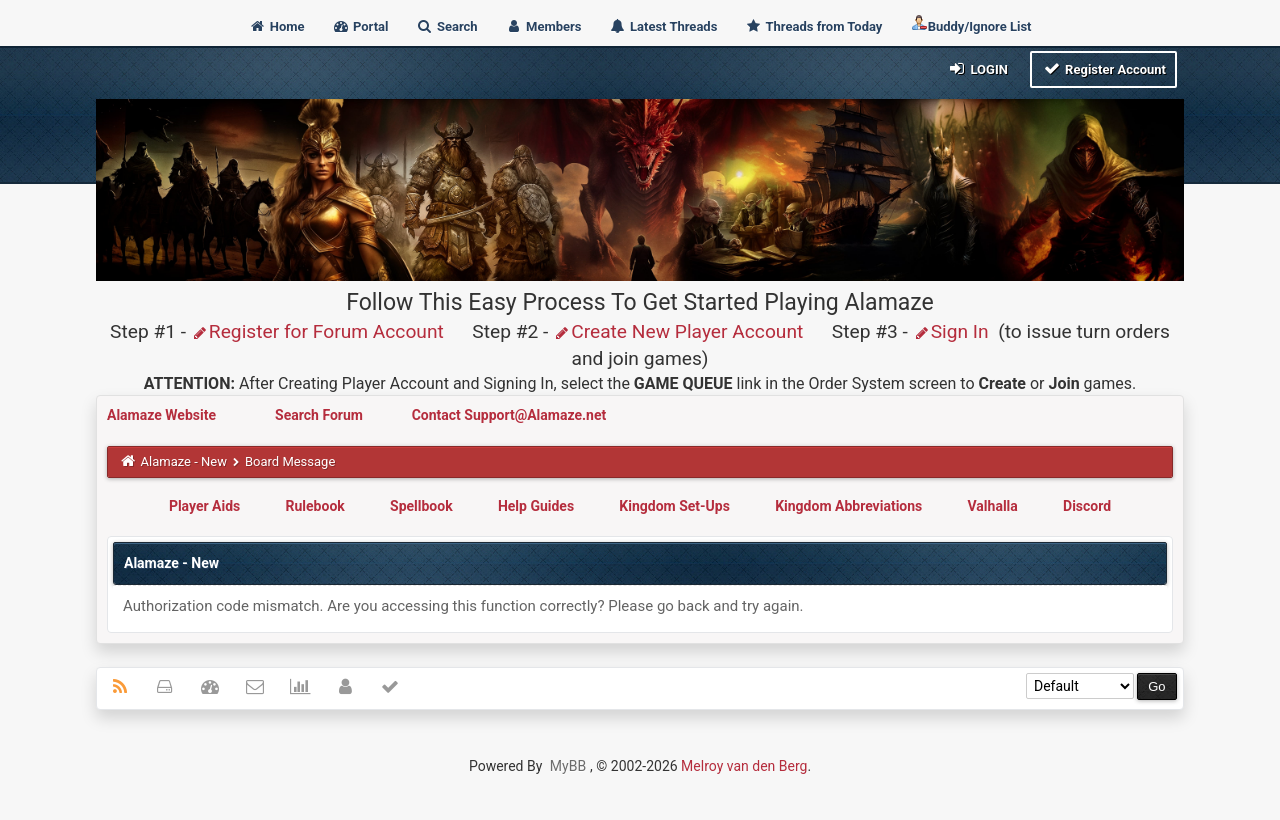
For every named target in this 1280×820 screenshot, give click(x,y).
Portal (360, 26)
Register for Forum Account (317, 331)
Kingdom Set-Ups (674, 506)
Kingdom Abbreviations (848, 506)
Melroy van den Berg (744, 766)
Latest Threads (663, 26)
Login (977, 68)
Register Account (1103, 68)
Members (543, 26)
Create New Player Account (678, 331)
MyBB (568, 766)
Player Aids (204, 506)
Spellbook (421, 506)
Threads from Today (814, 26)
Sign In (951, 331)
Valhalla (993, 506)
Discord (1087, 506)
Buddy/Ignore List (971, 24)
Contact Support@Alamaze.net (509, 415)
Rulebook (315, 506)
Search (447, 26)
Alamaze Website (163, 415)
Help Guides (536, 506)
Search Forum (320, 415)
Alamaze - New (184, 461)
